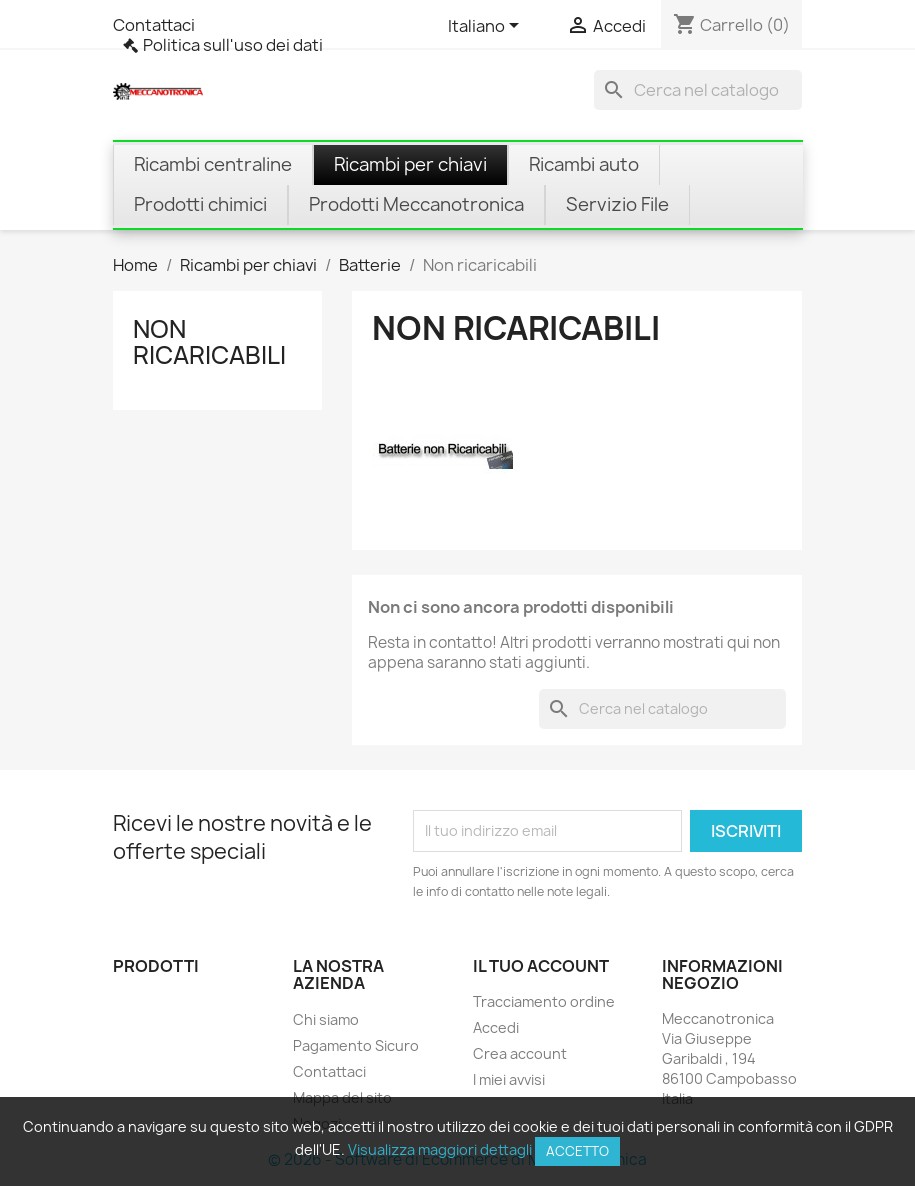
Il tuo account (541, 966)
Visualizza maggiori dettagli (440, 1149)
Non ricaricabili (209, 342)
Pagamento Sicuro (356, 1045)
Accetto (577, 1151)
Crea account (520, 1053)
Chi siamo (326, 1019)
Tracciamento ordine (544, 1001)
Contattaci (154, 25)
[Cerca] (698, 90)
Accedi (496, 1027)
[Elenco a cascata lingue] (487, 27)
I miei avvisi (509, 1079)
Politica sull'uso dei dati (233, 45)
